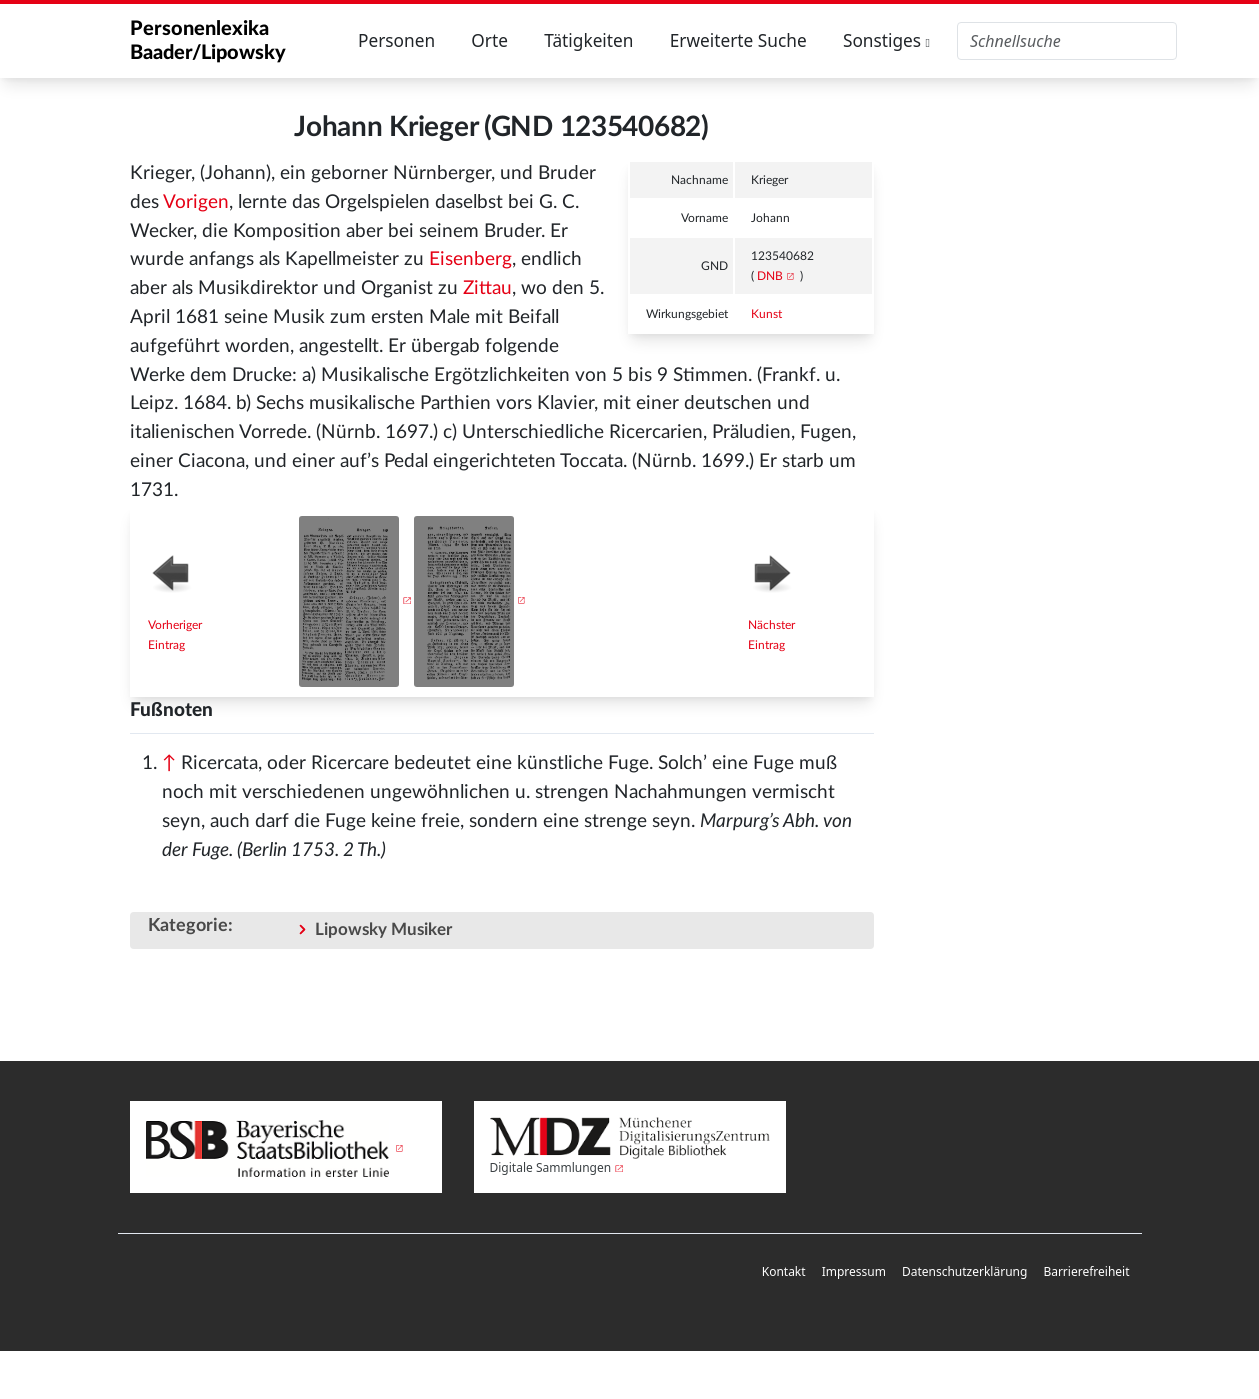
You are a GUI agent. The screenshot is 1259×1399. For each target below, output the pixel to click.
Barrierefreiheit (1086, 1271)
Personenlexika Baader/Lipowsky (208, 41)
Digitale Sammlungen (551, 1167)
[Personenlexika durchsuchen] (1067, 41)
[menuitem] (784, 1272)
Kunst (766, 314)
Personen (396, 40)
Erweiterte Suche (738, 40)
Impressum (854, 1271)
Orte (489, 40)
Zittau (487, 288)
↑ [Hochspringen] (169, 763)
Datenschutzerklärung (964, 1271)
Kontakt (784, 1271)
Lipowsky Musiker (383, 929)
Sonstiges (886, 40)
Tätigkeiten (588, 40)
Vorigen (196, 202)
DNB (770, 276)
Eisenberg (470, 259)
